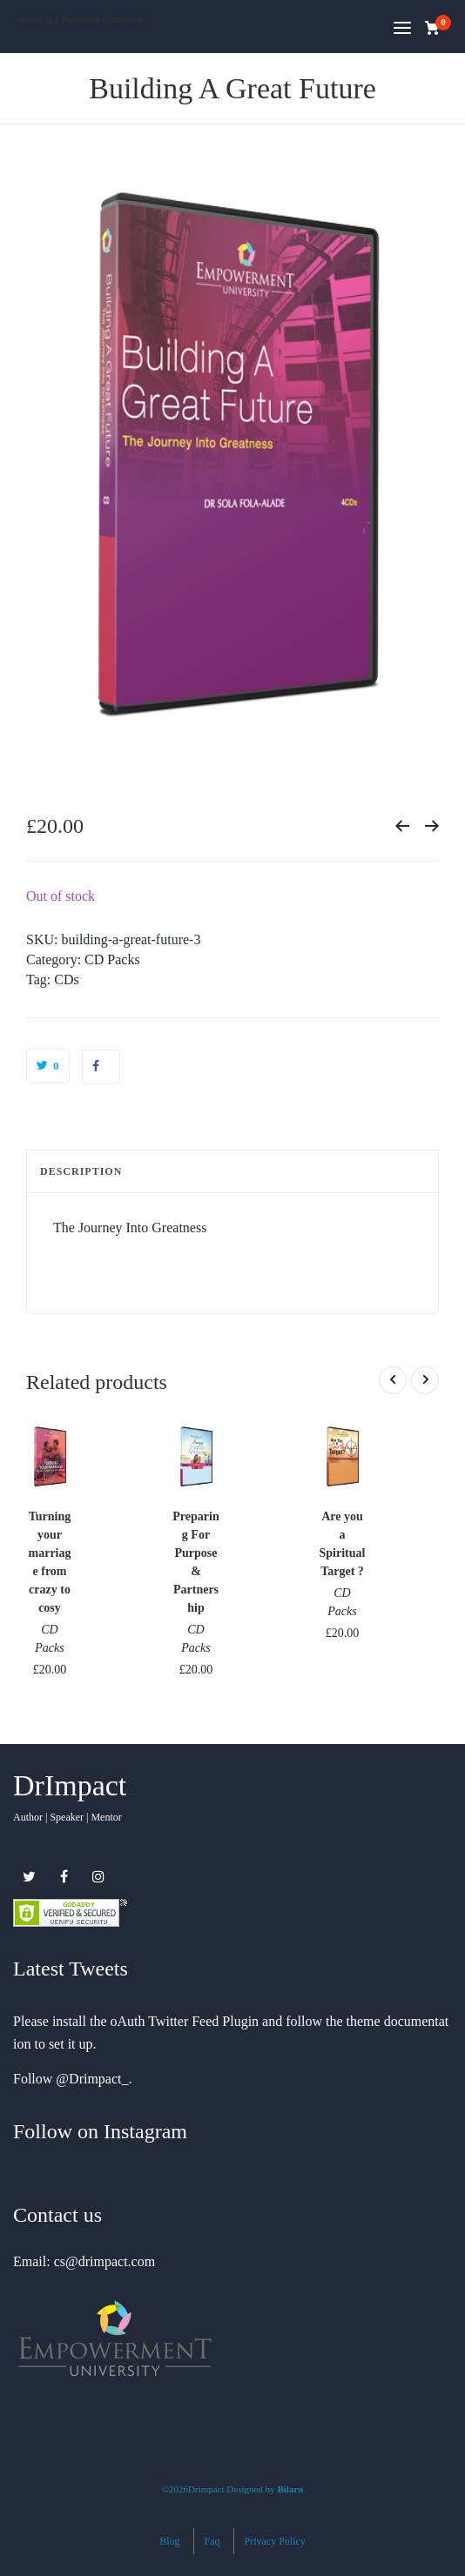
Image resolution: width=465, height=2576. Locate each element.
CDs (66, 979)
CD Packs (112, 959)
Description (81, 1171)
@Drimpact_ (92, 2078)
